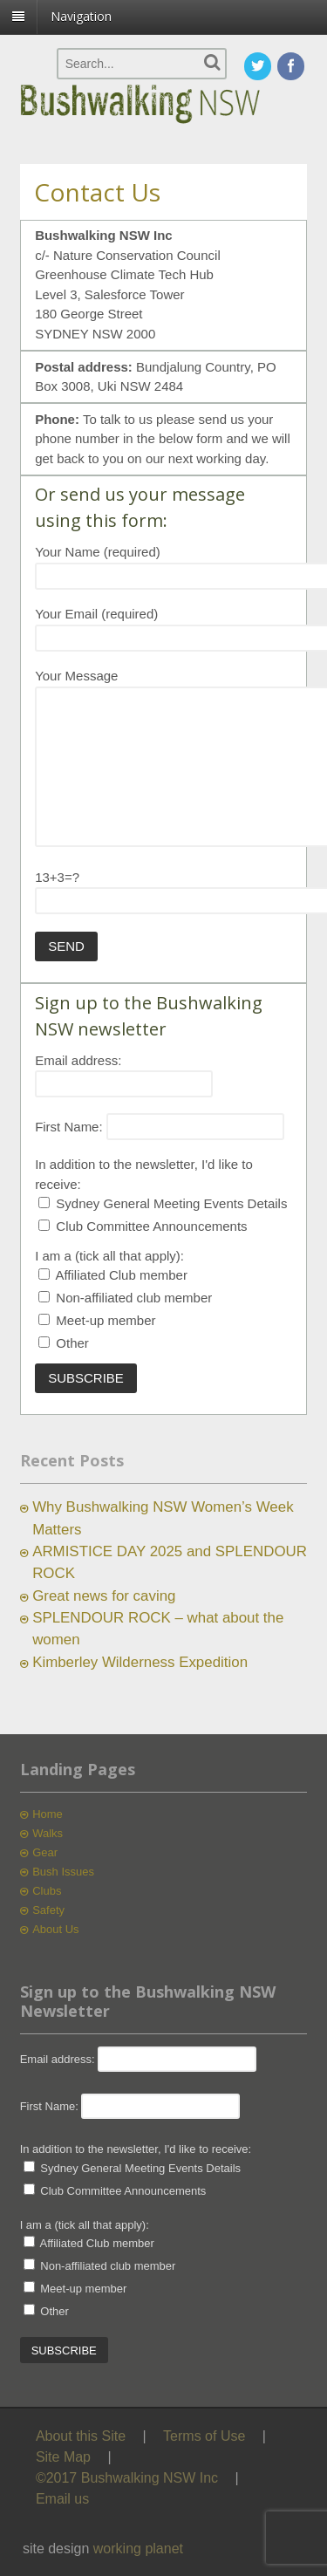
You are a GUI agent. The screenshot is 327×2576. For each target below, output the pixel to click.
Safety (48, 1910)
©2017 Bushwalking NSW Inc (127, 2477)
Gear (45, 1852)
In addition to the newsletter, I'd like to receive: (136, 2149)
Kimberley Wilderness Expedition (140, 1662)
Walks (47, 1833)
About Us (55, 1929)
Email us (62, 2498)
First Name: (69, 1126)
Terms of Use (204, 2436)
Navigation (81, 16)
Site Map (63, 2457)
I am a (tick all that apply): (109, 1255)
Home (47, 1814)
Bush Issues (63, 1871)
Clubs (46, 1890)
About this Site (81, 2436)
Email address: (78, 1060)
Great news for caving (103, 1596)
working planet (138, 2548)
